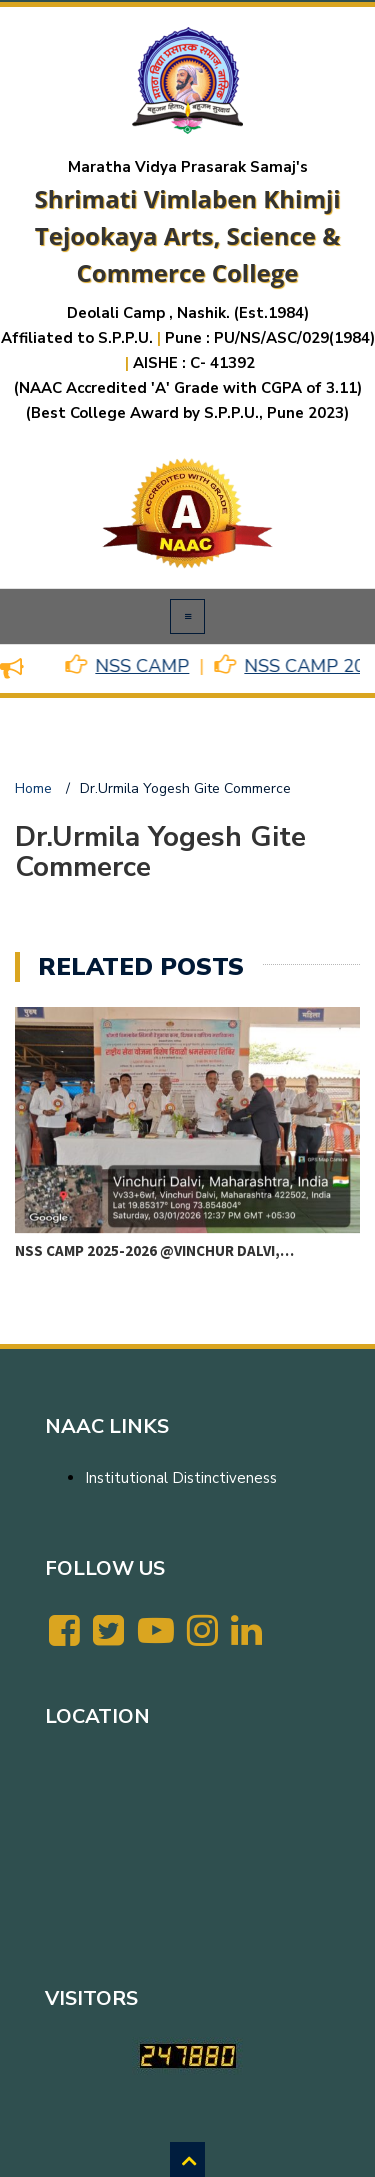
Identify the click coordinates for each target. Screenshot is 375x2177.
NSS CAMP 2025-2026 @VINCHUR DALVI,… (154, 1250)
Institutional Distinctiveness (181, 1478)
